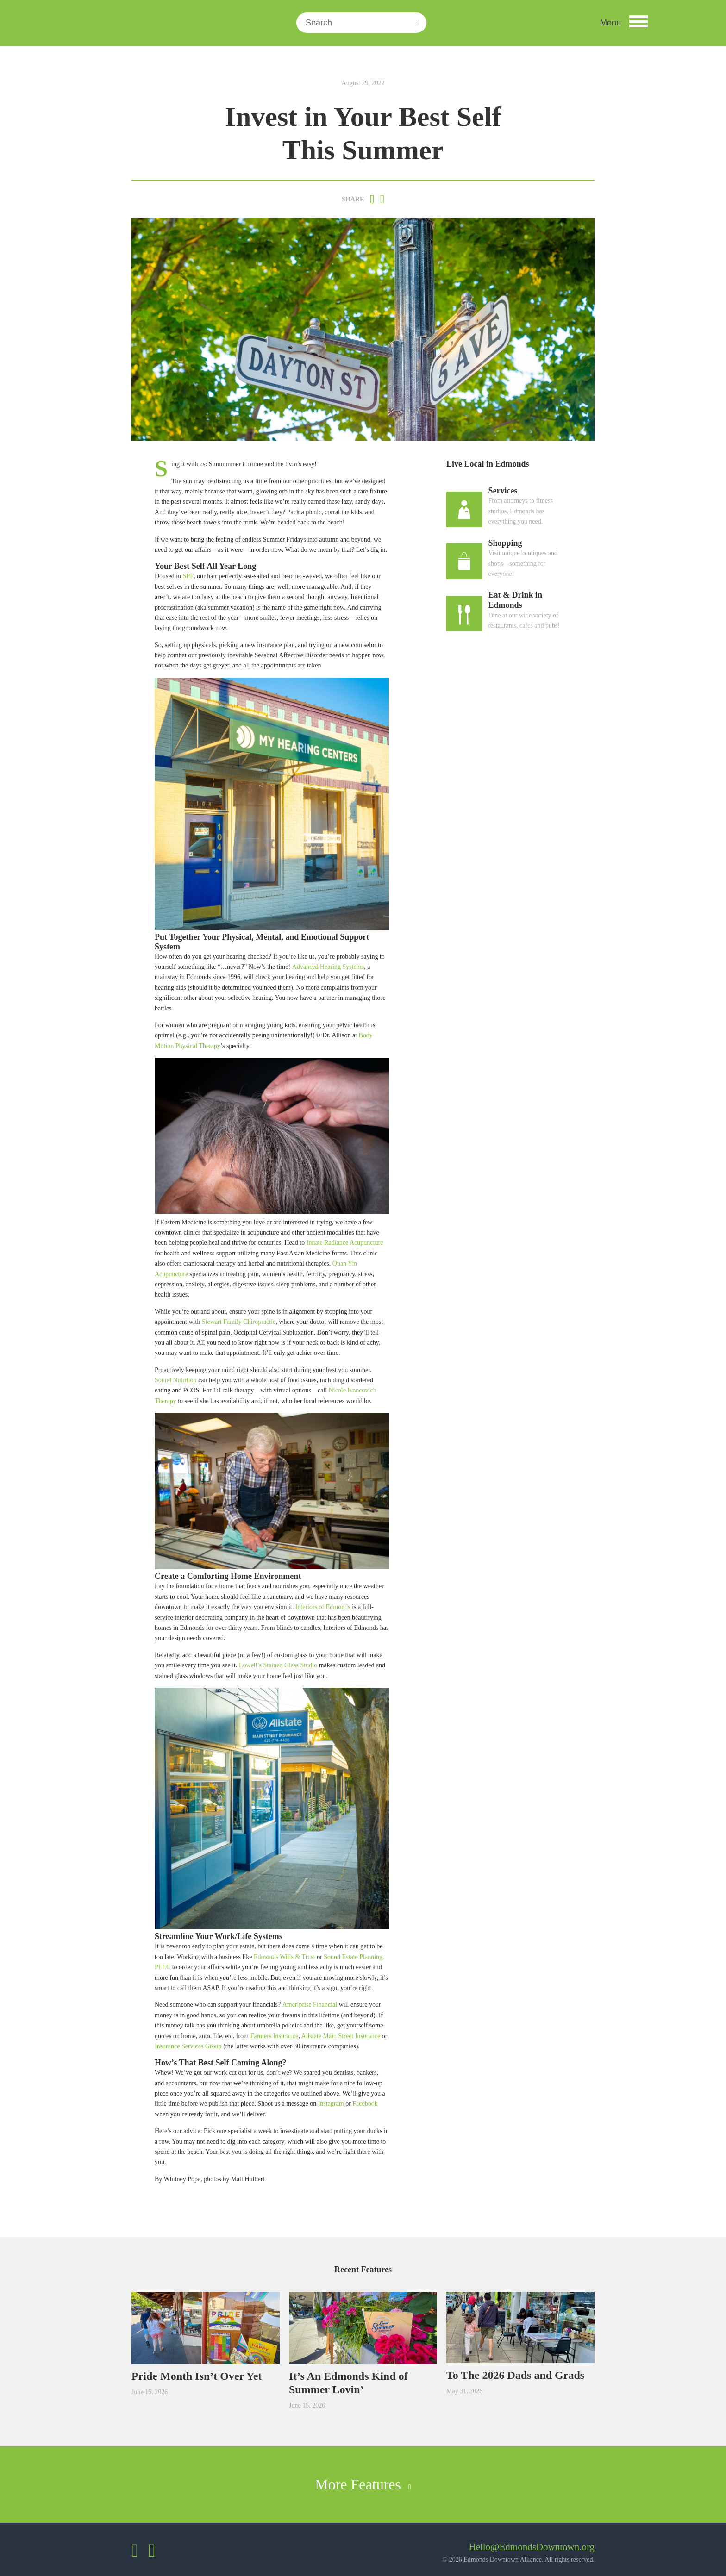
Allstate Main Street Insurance (340, 2036)
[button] (623, 22)
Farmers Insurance (274, 2036)
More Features (363, 2484)
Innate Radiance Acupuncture (345, 1242)
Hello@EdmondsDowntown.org (532, 2546)
